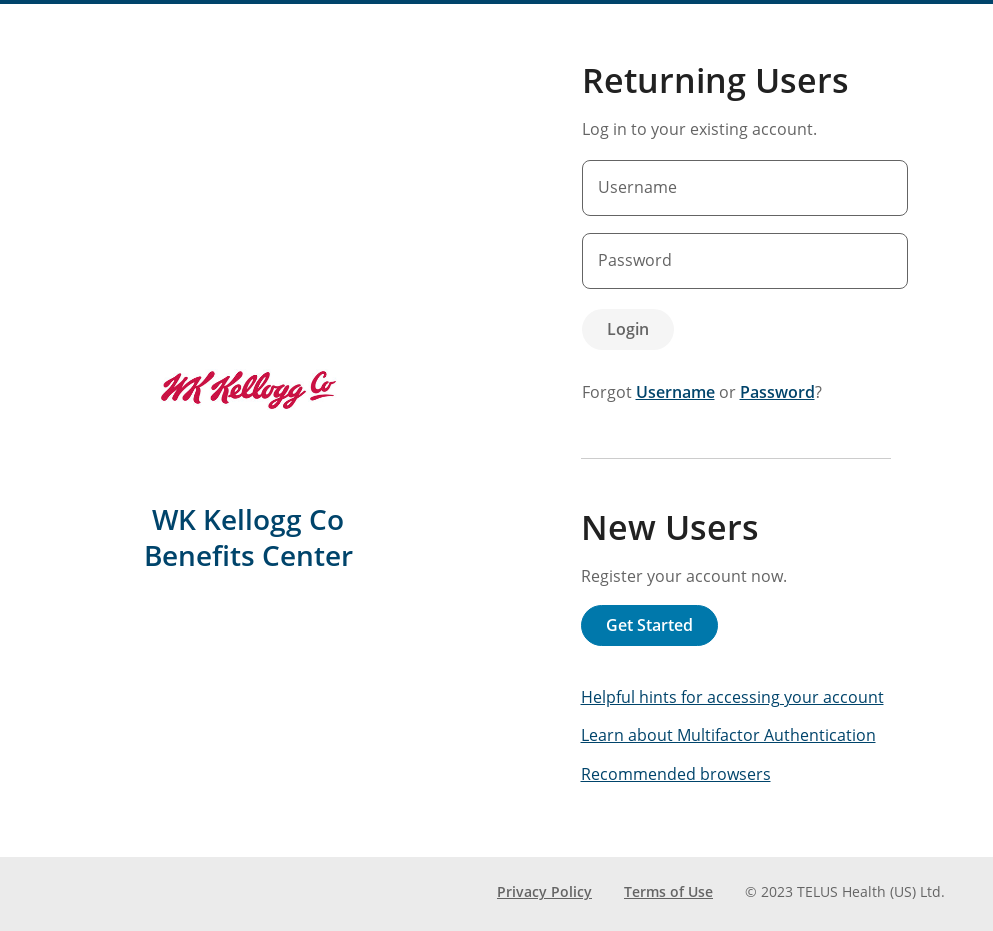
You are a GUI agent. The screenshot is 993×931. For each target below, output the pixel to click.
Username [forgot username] (675, 392)
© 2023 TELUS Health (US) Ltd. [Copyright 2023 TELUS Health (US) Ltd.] (845, 891)
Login (628, 329)
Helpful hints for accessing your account (732, 697)
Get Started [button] (649, 625)
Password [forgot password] (777, 392)
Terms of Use (668, 891)
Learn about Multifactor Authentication (728, 735)
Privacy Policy (544, 891)
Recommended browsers (676, 774)
